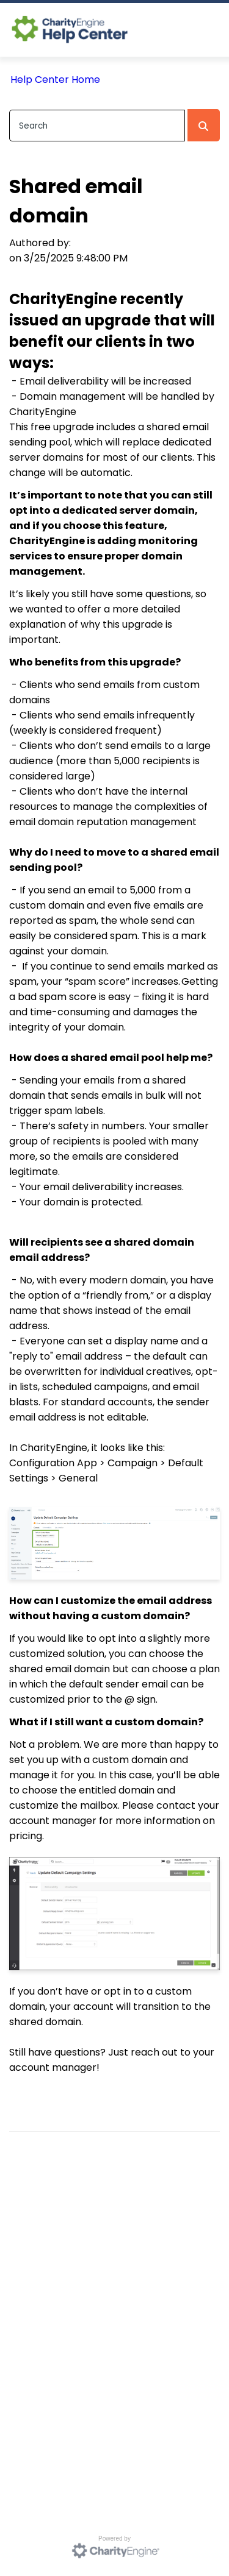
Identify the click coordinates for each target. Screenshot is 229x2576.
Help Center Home (55, 80)
